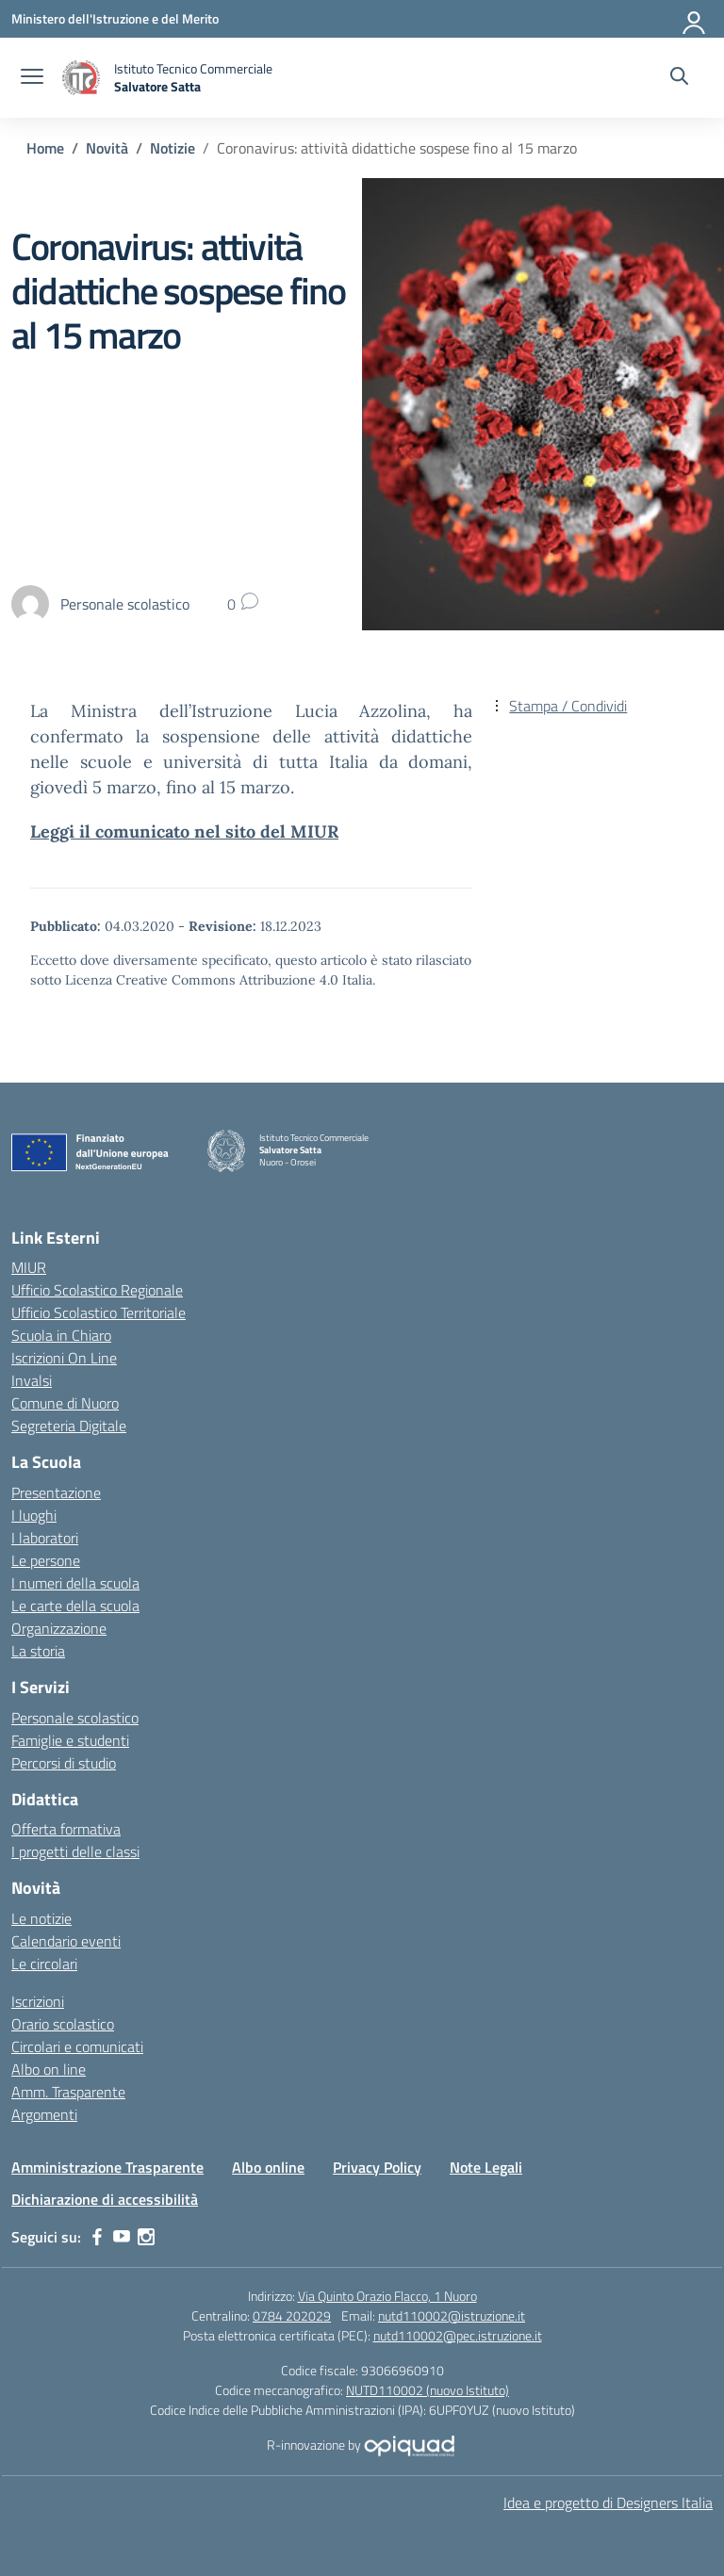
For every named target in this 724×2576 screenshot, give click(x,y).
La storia (38, 1650)
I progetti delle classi (75, 1851)
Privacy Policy (377, 2167)
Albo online (268, 2167)
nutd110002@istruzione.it (451, 2315)
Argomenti (44, 2114)
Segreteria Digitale (68, 1425)
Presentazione (56, 1492)
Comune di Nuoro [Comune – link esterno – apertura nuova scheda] (65, 1403)
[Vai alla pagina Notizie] (172, 148)
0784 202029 (292, 2315)
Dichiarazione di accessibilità (104, 2199)
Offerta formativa (66, 1829)
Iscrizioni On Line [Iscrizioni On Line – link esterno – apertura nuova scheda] (64, 1357)
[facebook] (97, 2236)
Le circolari (44, 1963)
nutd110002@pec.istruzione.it (457, 2335)
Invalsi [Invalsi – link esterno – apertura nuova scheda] (31, 1380)
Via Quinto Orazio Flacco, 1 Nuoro (387, 2296)
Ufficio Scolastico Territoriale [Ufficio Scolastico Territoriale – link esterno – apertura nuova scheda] (98, 1312)
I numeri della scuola (75, 1583)
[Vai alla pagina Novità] (107, 148)
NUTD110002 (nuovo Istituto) (427, 2390)
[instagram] (146, 2236)
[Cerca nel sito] (679, 78)
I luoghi (34, 1515)
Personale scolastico (75, 1717)
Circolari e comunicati (77, 2046)
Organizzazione (59, 1628)
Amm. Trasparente (68, 2091)
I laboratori (44, 1537)
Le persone (45, 1560)
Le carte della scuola (75, 1605)
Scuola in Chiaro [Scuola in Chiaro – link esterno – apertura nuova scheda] (61, 1335)
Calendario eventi (66, 1941)
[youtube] (121, 2236)
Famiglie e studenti (70, 1740)
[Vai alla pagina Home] (45, 148)
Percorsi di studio (63, 1763)
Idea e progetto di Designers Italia (608, 2502)
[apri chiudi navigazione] (32, 78)
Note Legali (486, 2167)
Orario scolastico (62, 2024)
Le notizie (41, 1918)
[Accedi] (695, 19)
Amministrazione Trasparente (107, 2167)
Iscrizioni (37, 2001)
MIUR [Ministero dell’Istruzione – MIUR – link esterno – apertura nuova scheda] (28, 1267)
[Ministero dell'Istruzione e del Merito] (115, 18)
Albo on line (48, 2069)
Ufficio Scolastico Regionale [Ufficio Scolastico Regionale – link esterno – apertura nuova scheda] (97, 1290)
